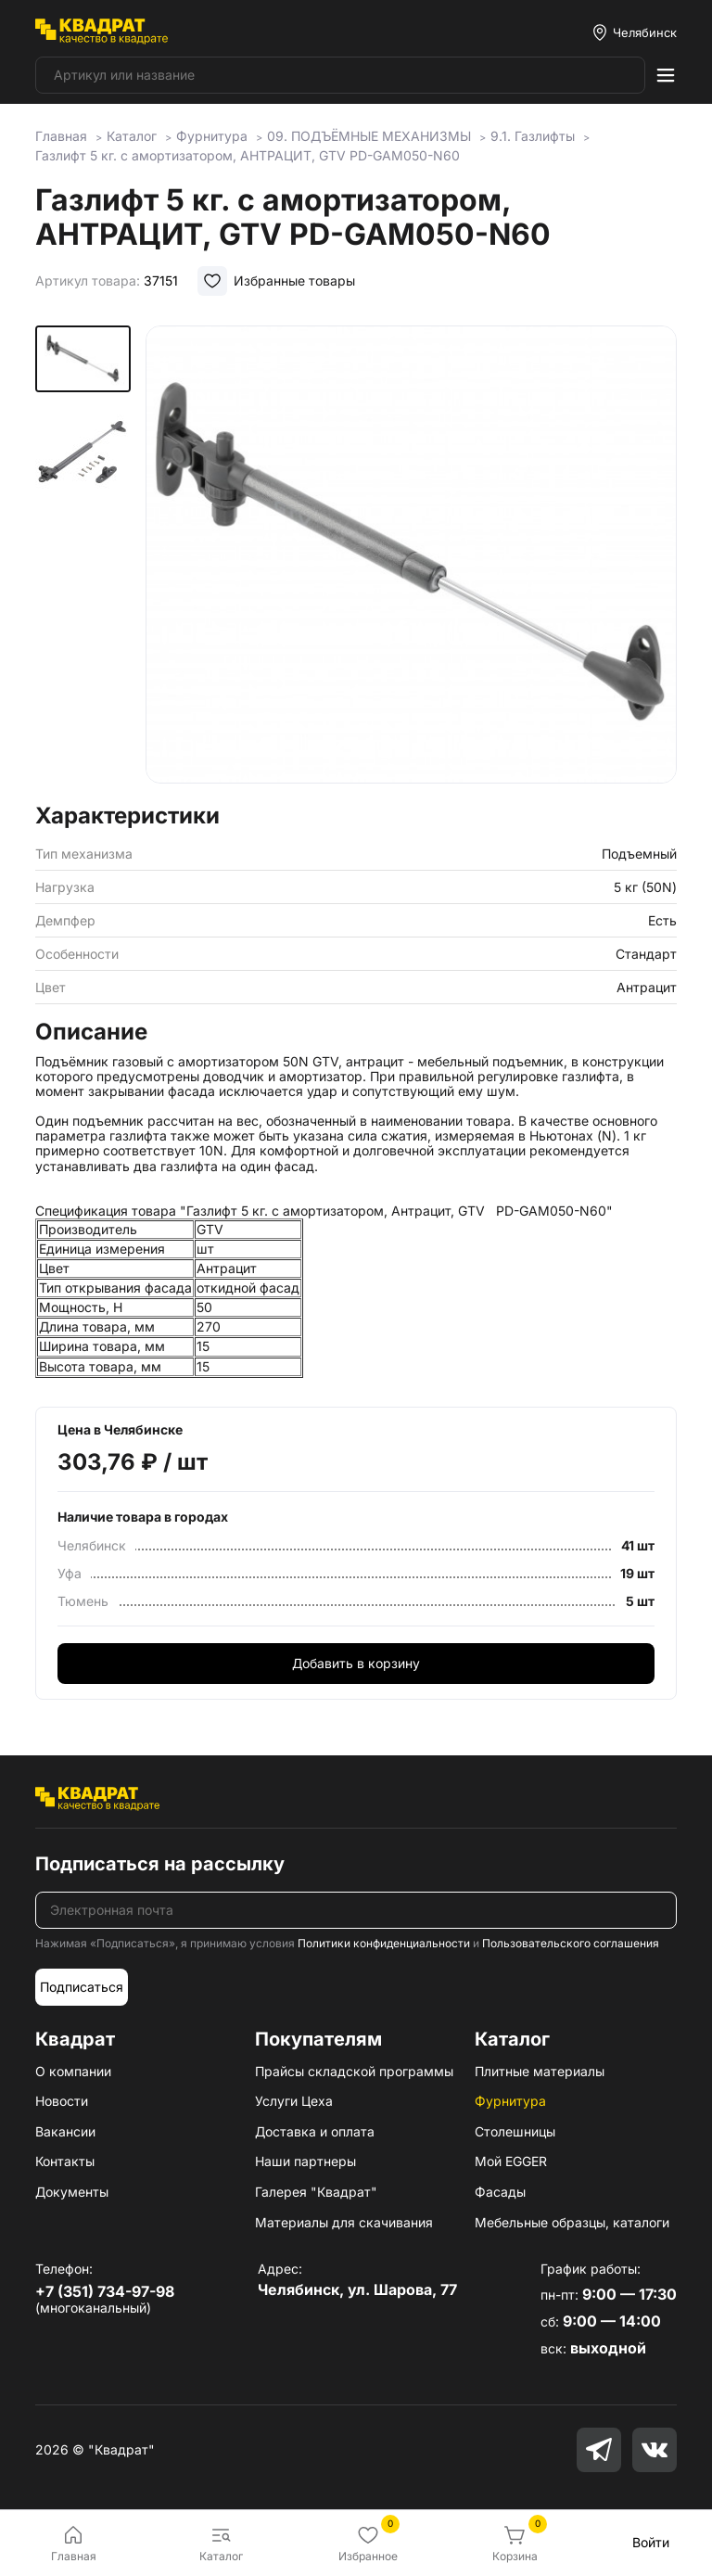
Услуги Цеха (294, 2101)
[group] (411, 558)
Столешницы (515, 2131)
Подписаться (81, 1987)
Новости (61, 2101)
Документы (71, 2192)
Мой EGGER (511, 2161)
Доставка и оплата (315, 2131)
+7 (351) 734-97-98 (104, 2291)
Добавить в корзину (356, 1663)
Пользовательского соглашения (570, 1943)
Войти (650, 2542)
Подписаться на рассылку (160, 1864)
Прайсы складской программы (354, 2071)
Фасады (500, 2192)
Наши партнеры (305, 2161)
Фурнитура (510, 2101)
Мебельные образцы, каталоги (572, 2222)
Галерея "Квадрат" (316, 2192)
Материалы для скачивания (344, 2222)
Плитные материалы (539, 2071)
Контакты (65, 2161)
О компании (73, 2071)
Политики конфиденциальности (384, 1943)
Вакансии (65, 2131)
